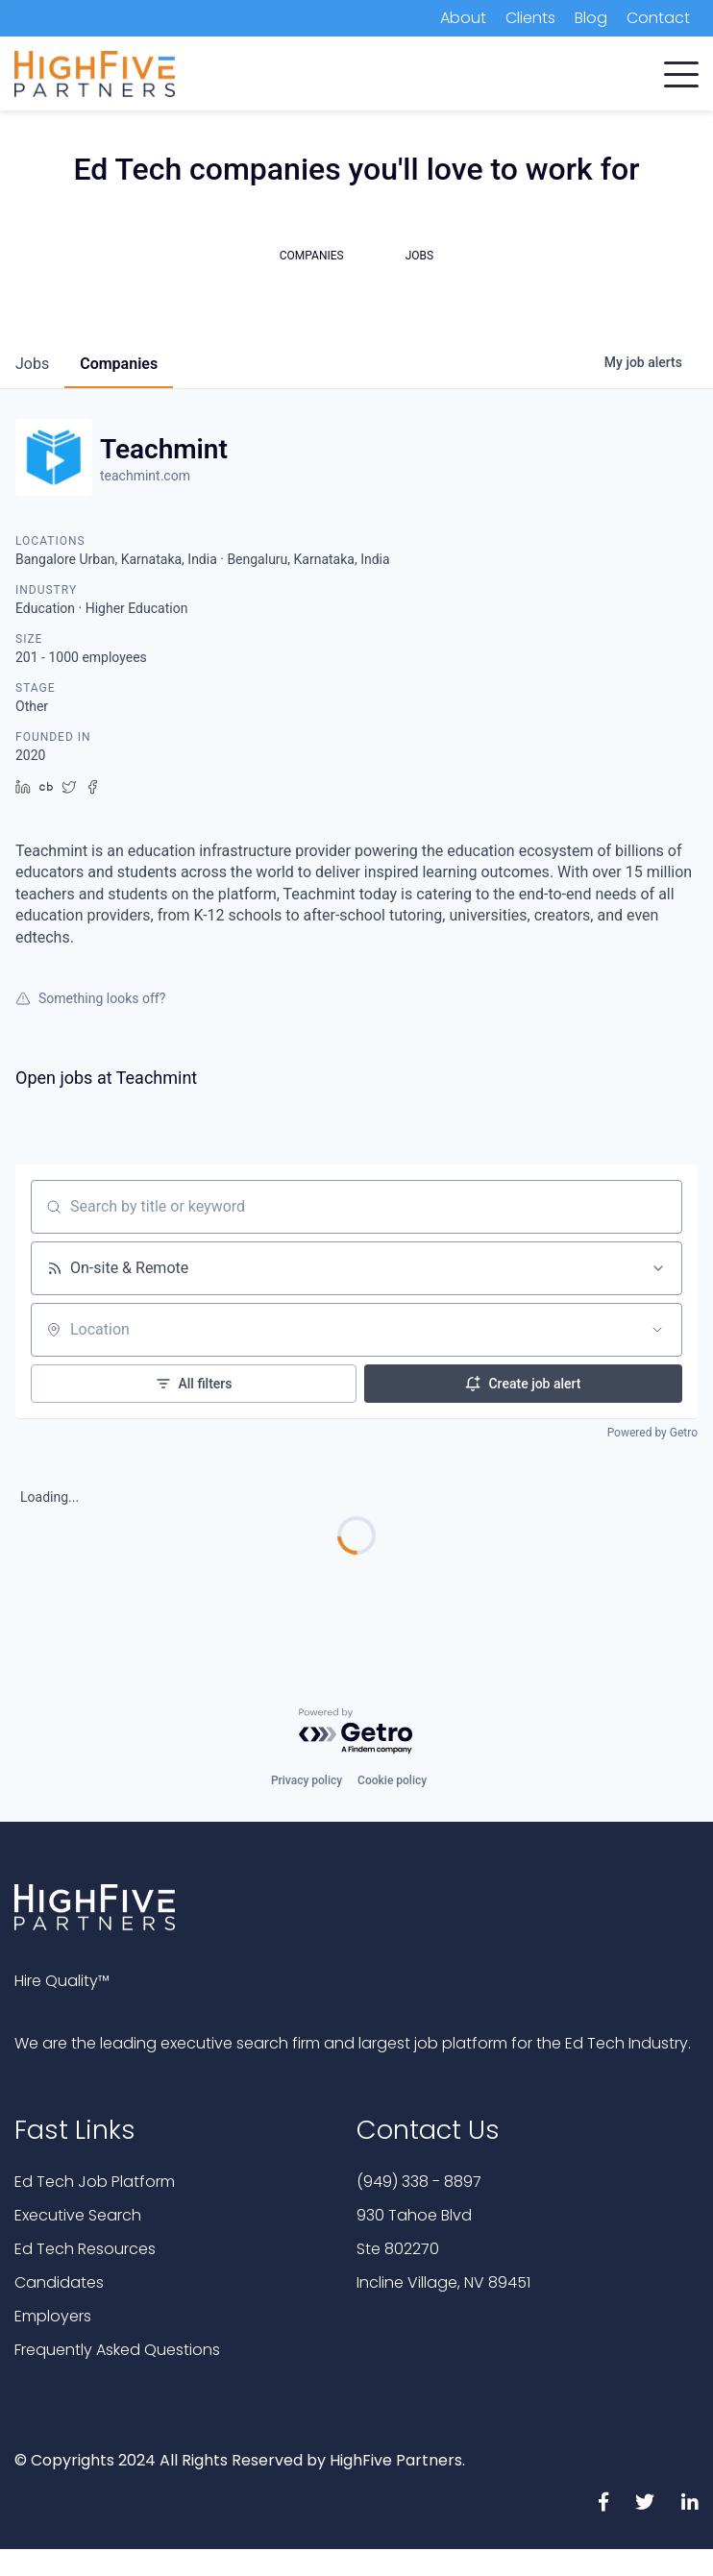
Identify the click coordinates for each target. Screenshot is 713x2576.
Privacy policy (306, 1780)
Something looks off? (90, 998)
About (463, 18)
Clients (530, 18)
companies (119, 364)
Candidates (59, 2282)
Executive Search (77, 2215)
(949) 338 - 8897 (418, 2182)
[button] (681, 70)
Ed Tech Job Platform (94, 2182)
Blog (591, 18)
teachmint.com (145, 475)
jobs (32, 364)
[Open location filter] (657, 1330)
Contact (658, 18)
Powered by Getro (652, 1432)
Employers (52, 2316)
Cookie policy (392, 1780)
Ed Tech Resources (85, 2249)
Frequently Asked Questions (117, 2350)
